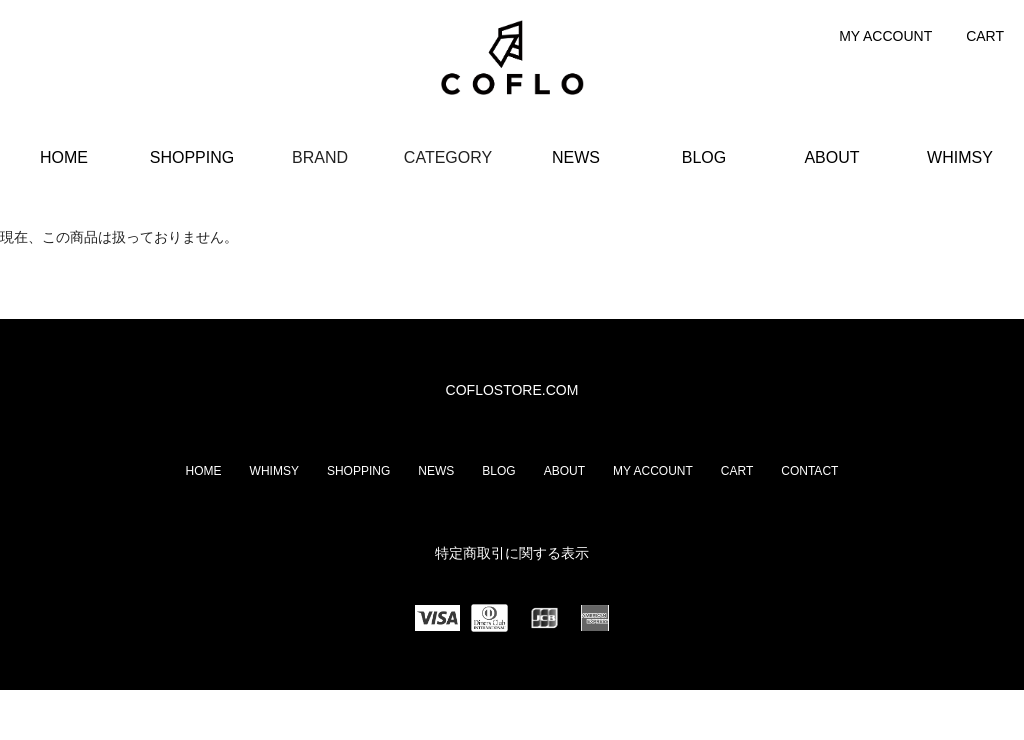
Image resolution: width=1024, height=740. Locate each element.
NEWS (576, 157)
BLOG (704, 157)
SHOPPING (192, 157)
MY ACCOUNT (885, 36)
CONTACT (809, 471)
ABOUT (831, 157)
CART (985, 36)
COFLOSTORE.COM (512, 390)
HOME (64, 157)
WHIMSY (960, 157)
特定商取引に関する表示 (512, 553)
